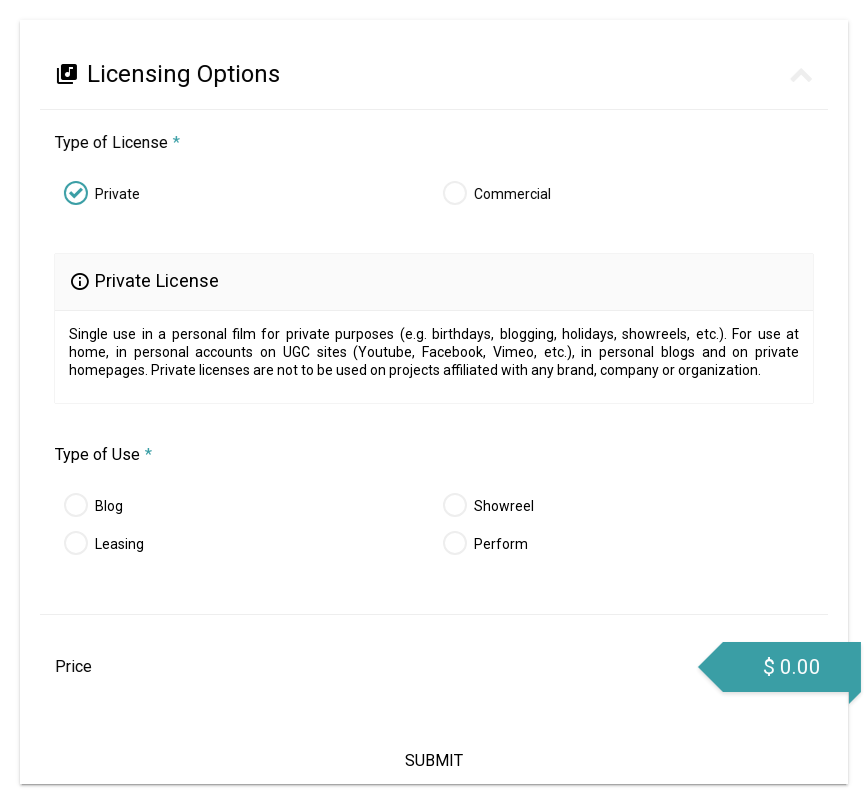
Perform (501, 544)
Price (72, 666)
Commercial (511, 194)
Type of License (116, 142)
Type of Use (103, 454)
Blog (109, 506)
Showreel (504, 506)
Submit (434, 760)
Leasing (119, 544)
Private (116, 194)
